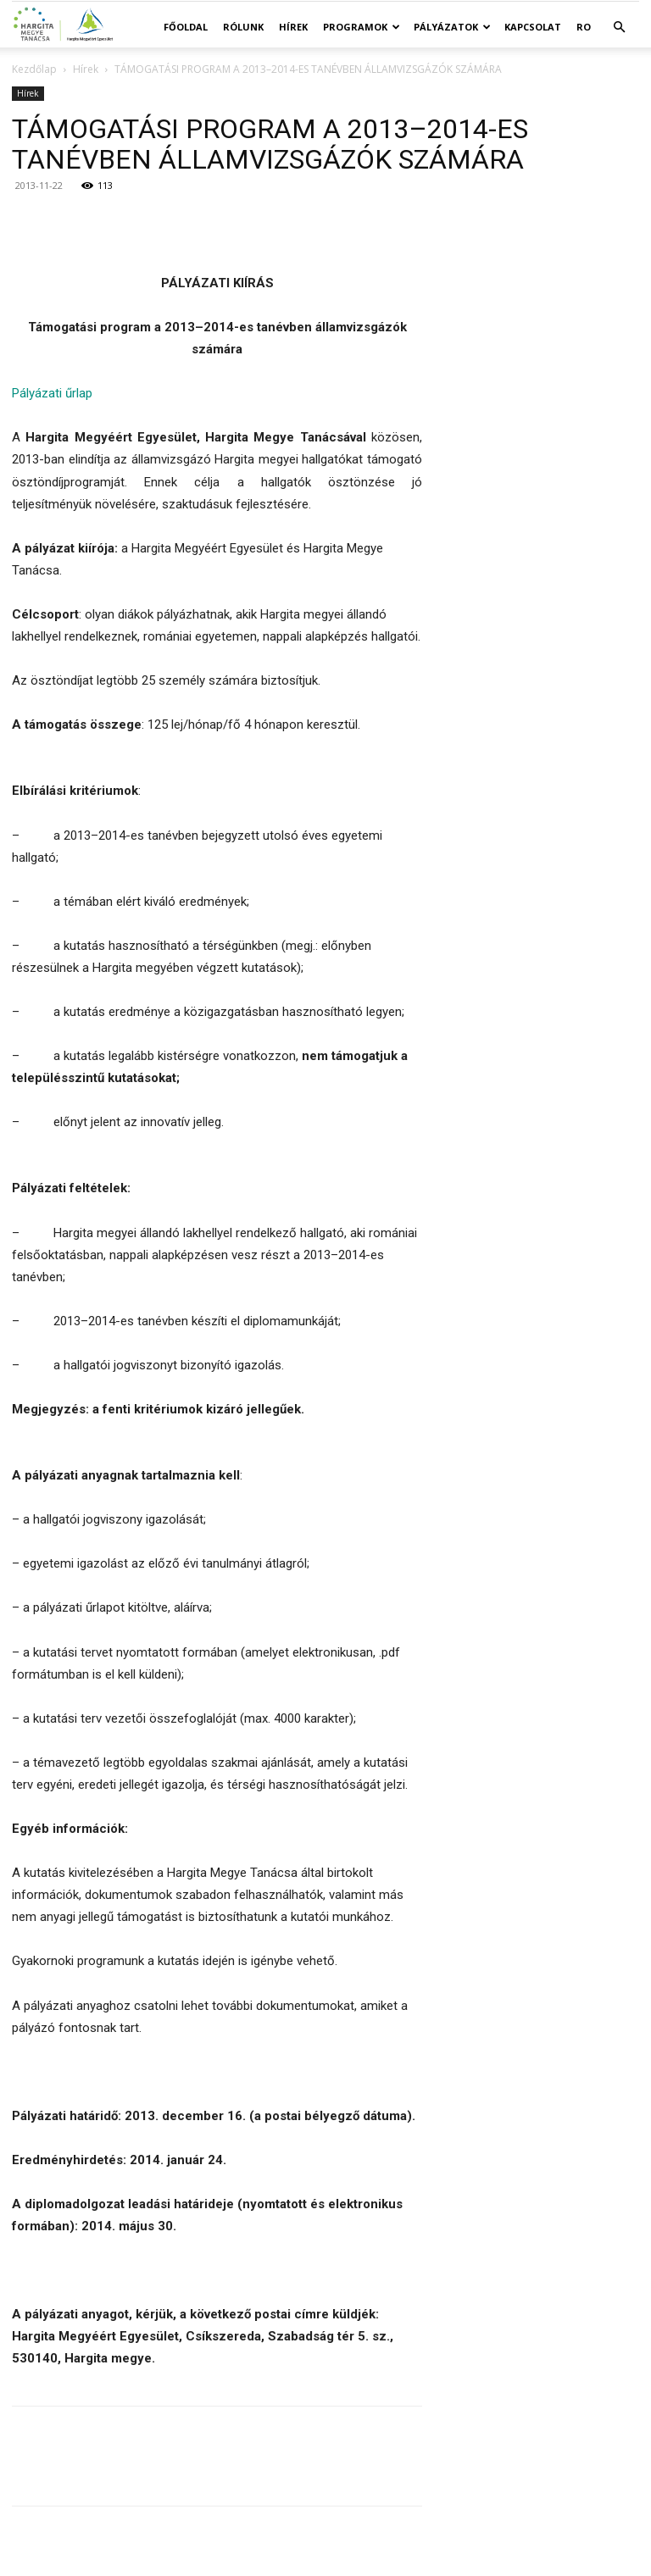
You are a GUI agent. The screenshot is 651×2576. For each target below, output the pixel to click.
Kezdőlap (34, 69)
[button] (618, 27)
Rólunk (243, 26)
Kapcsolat (532, 26)
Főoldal (186, 26)
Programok (361, 26)
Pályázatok (452, 26)
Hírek (293, 26)
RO (583, 26)
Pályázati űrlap (52, 393)
